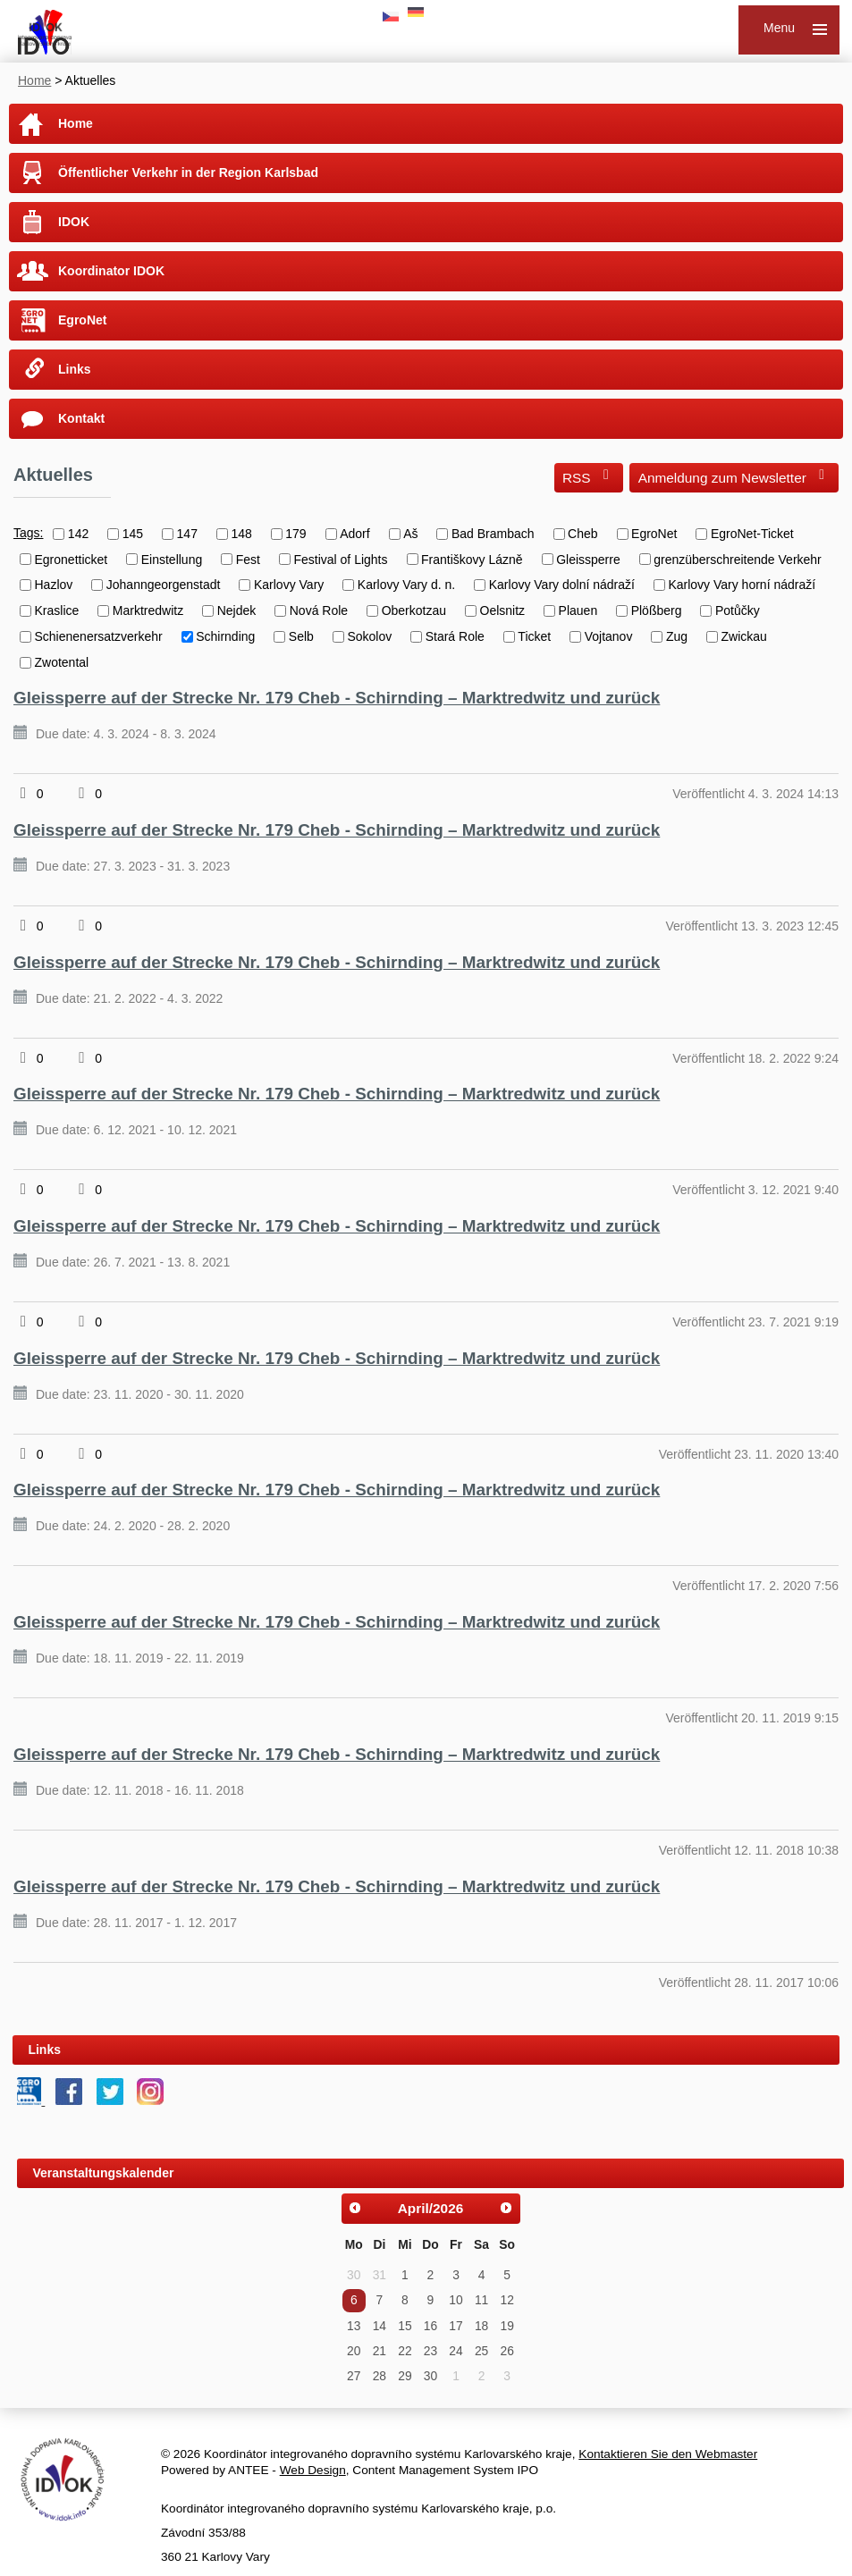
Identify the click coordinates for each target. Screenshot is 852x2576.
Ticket (534, 636)
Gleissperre (588, 558)
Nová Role (319, 610)
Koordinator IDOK (111, 271)
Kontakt (81, 418)
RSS (588, 476)
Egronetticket (71, 558)
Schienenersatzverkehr (99, 636)
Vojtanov (609, 636)
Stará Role (455, 636)
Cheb (582, 533)
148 (241, 533)
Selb (301, 636)
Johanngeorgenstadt (163, 584)
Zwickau (744, 636)
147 (187, 533)
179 (295, 533)
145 (132, 533)
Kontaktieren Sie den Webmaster (667, 2454)
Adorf (354, 533)
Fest (248, 558)
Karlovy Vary (289, 584)
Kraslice (57, 610)
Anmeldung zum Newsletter (734, 476)
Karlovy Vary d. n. (406, 584)
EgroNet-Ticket (752, 533)
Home (34, 80)
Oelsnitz (503, 610)
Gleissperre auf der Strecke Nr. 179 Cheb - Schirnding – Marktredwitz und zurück (336, 697)
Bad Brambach (493, 533)
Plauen (578, 610)
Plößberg (656, 610)
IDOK (73, 222)
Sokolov (369, 636)
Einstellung (172, 558)
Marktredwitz (148, 610)
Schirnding (225, 636)
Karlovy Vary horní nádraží (741, 584)
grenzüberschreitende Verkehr (738, 558)
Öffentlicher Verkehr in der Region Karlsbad (188, 172)
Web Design (313, 2470)
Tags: (28, 533)
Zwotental (62, 662)
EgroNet (82, 320)
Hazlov (54, 584)
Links (74, 369)
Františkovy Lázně (472, 558)
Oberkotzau (414, 610)
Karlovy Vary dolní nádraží (562, 584)
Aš (410, 533)
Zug (677, 636)
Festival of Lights (340, 558)
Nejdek (237, 610)
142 (78, 533)
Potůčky (737, 610)
